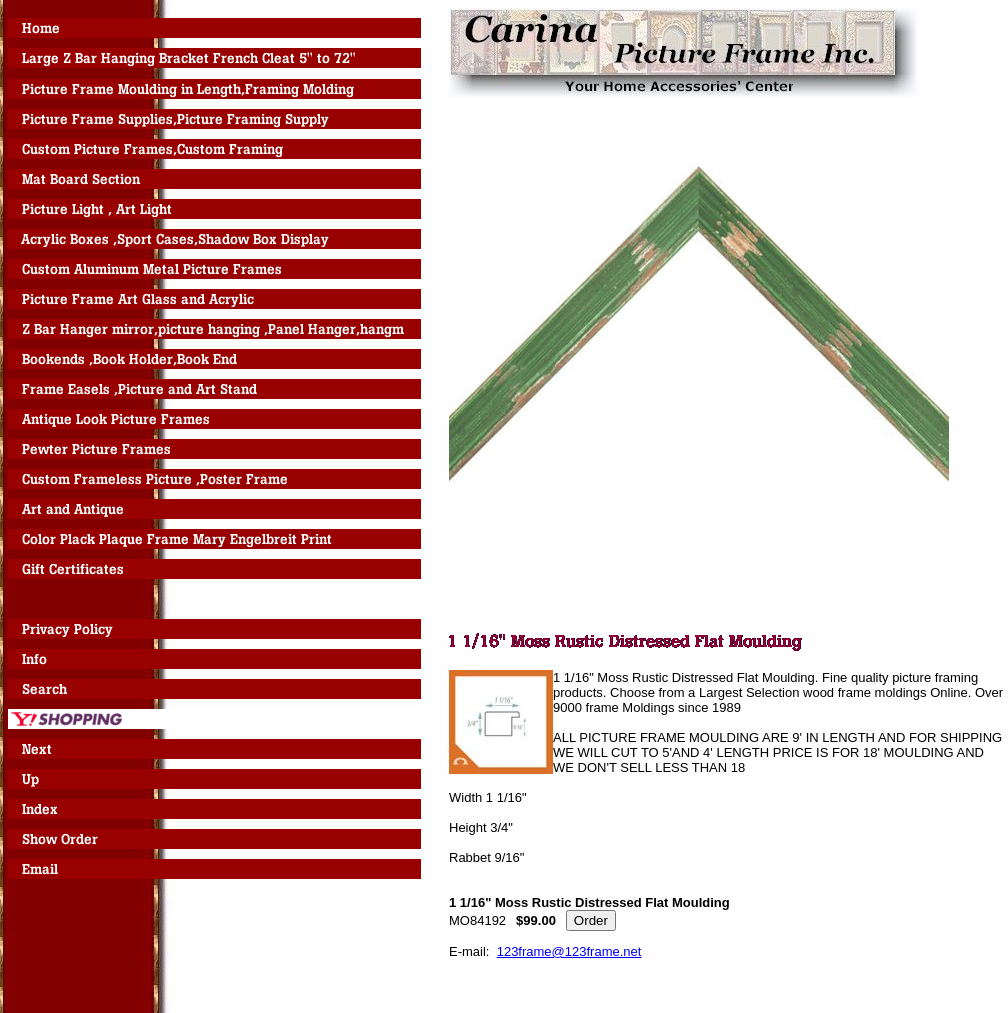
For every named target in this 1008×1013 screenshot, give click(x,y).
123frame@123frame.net (569, 951)
